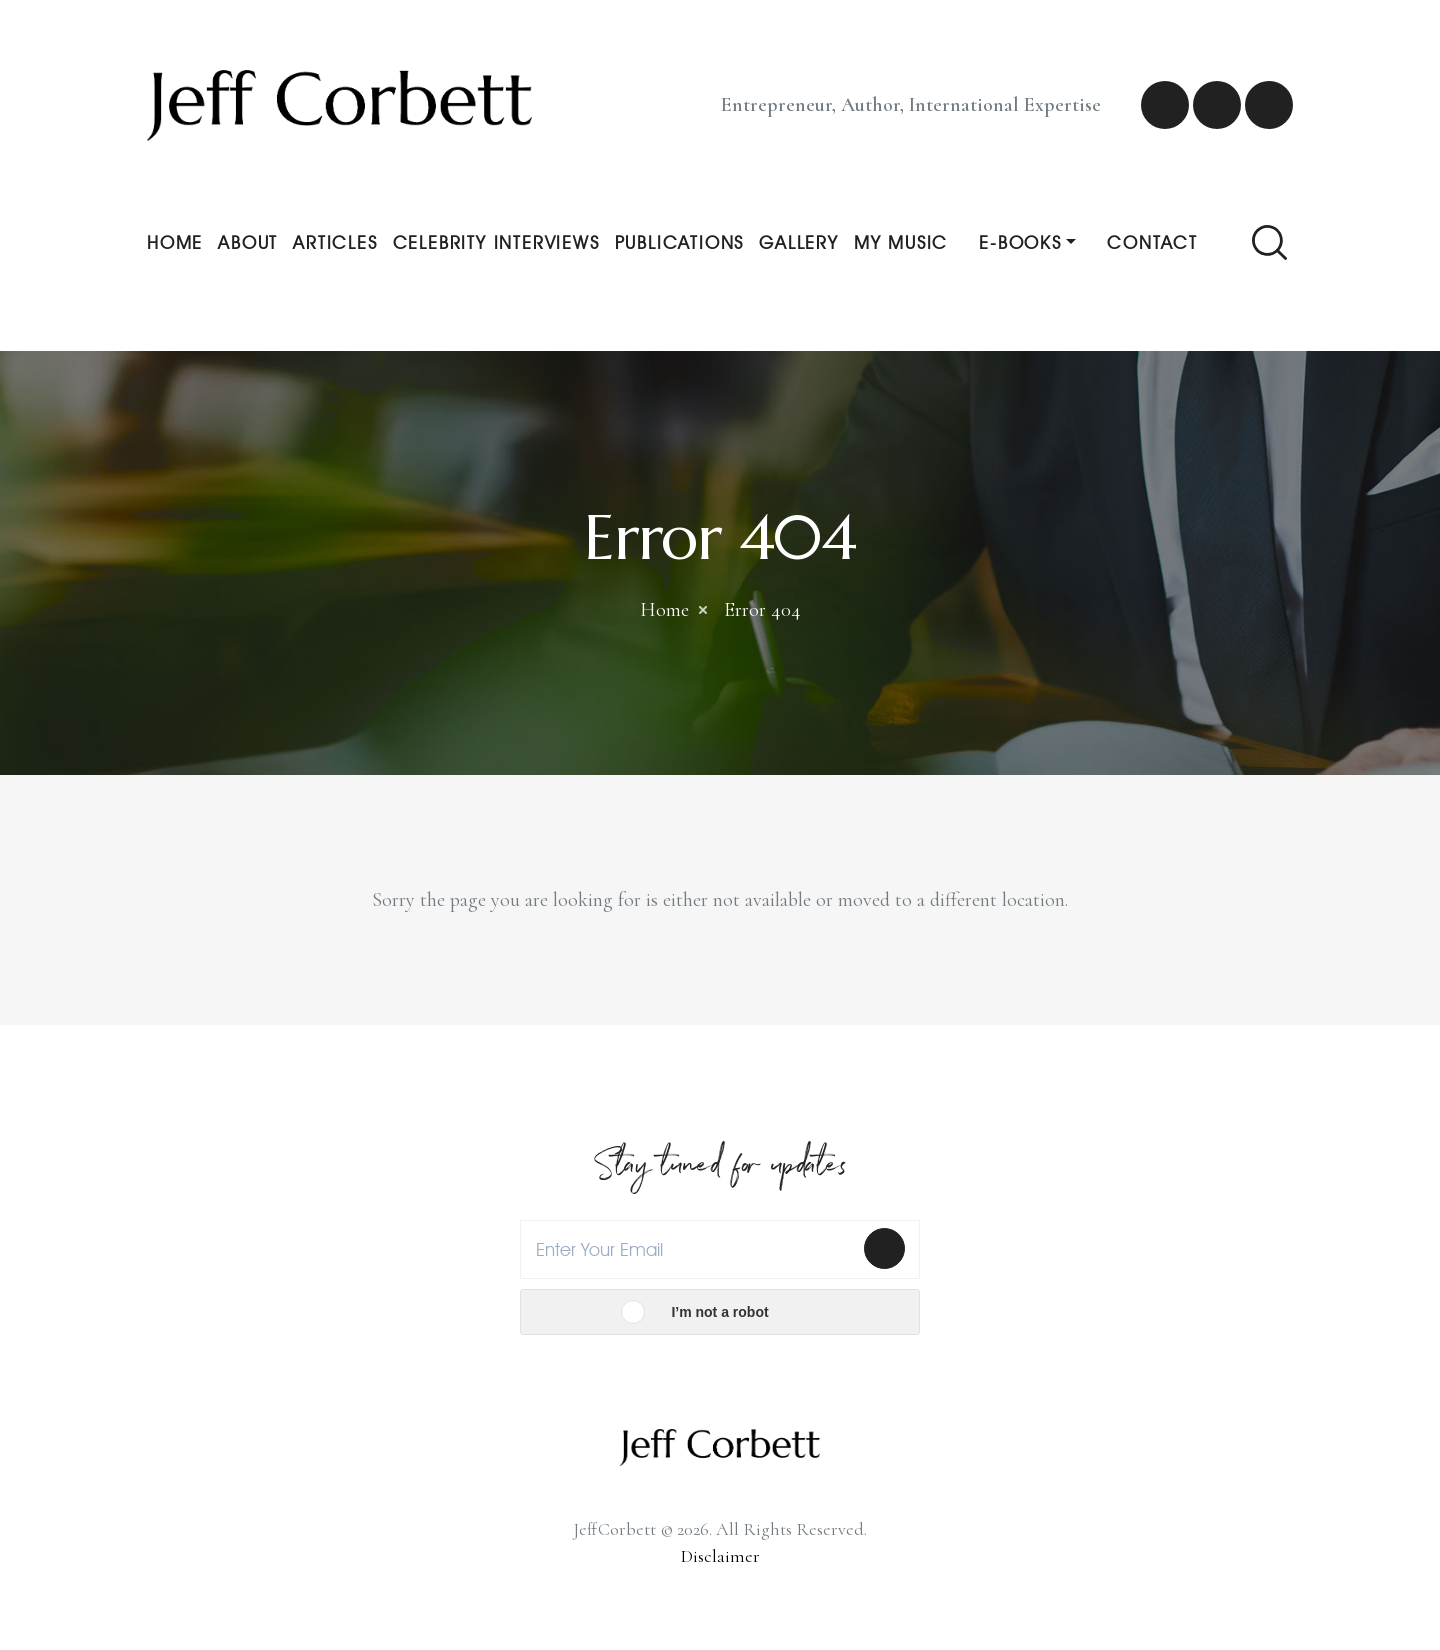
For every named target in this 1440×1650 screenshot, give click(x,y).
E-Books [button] (1020, 242)
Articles (335, 242)
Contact (1152, 242)
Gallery (799, 242)
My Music (901, 242)
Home (175, 242)
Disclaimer (720, 1556)
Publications (680, 242)
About (248, 242)
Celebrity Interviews (496, 242)
